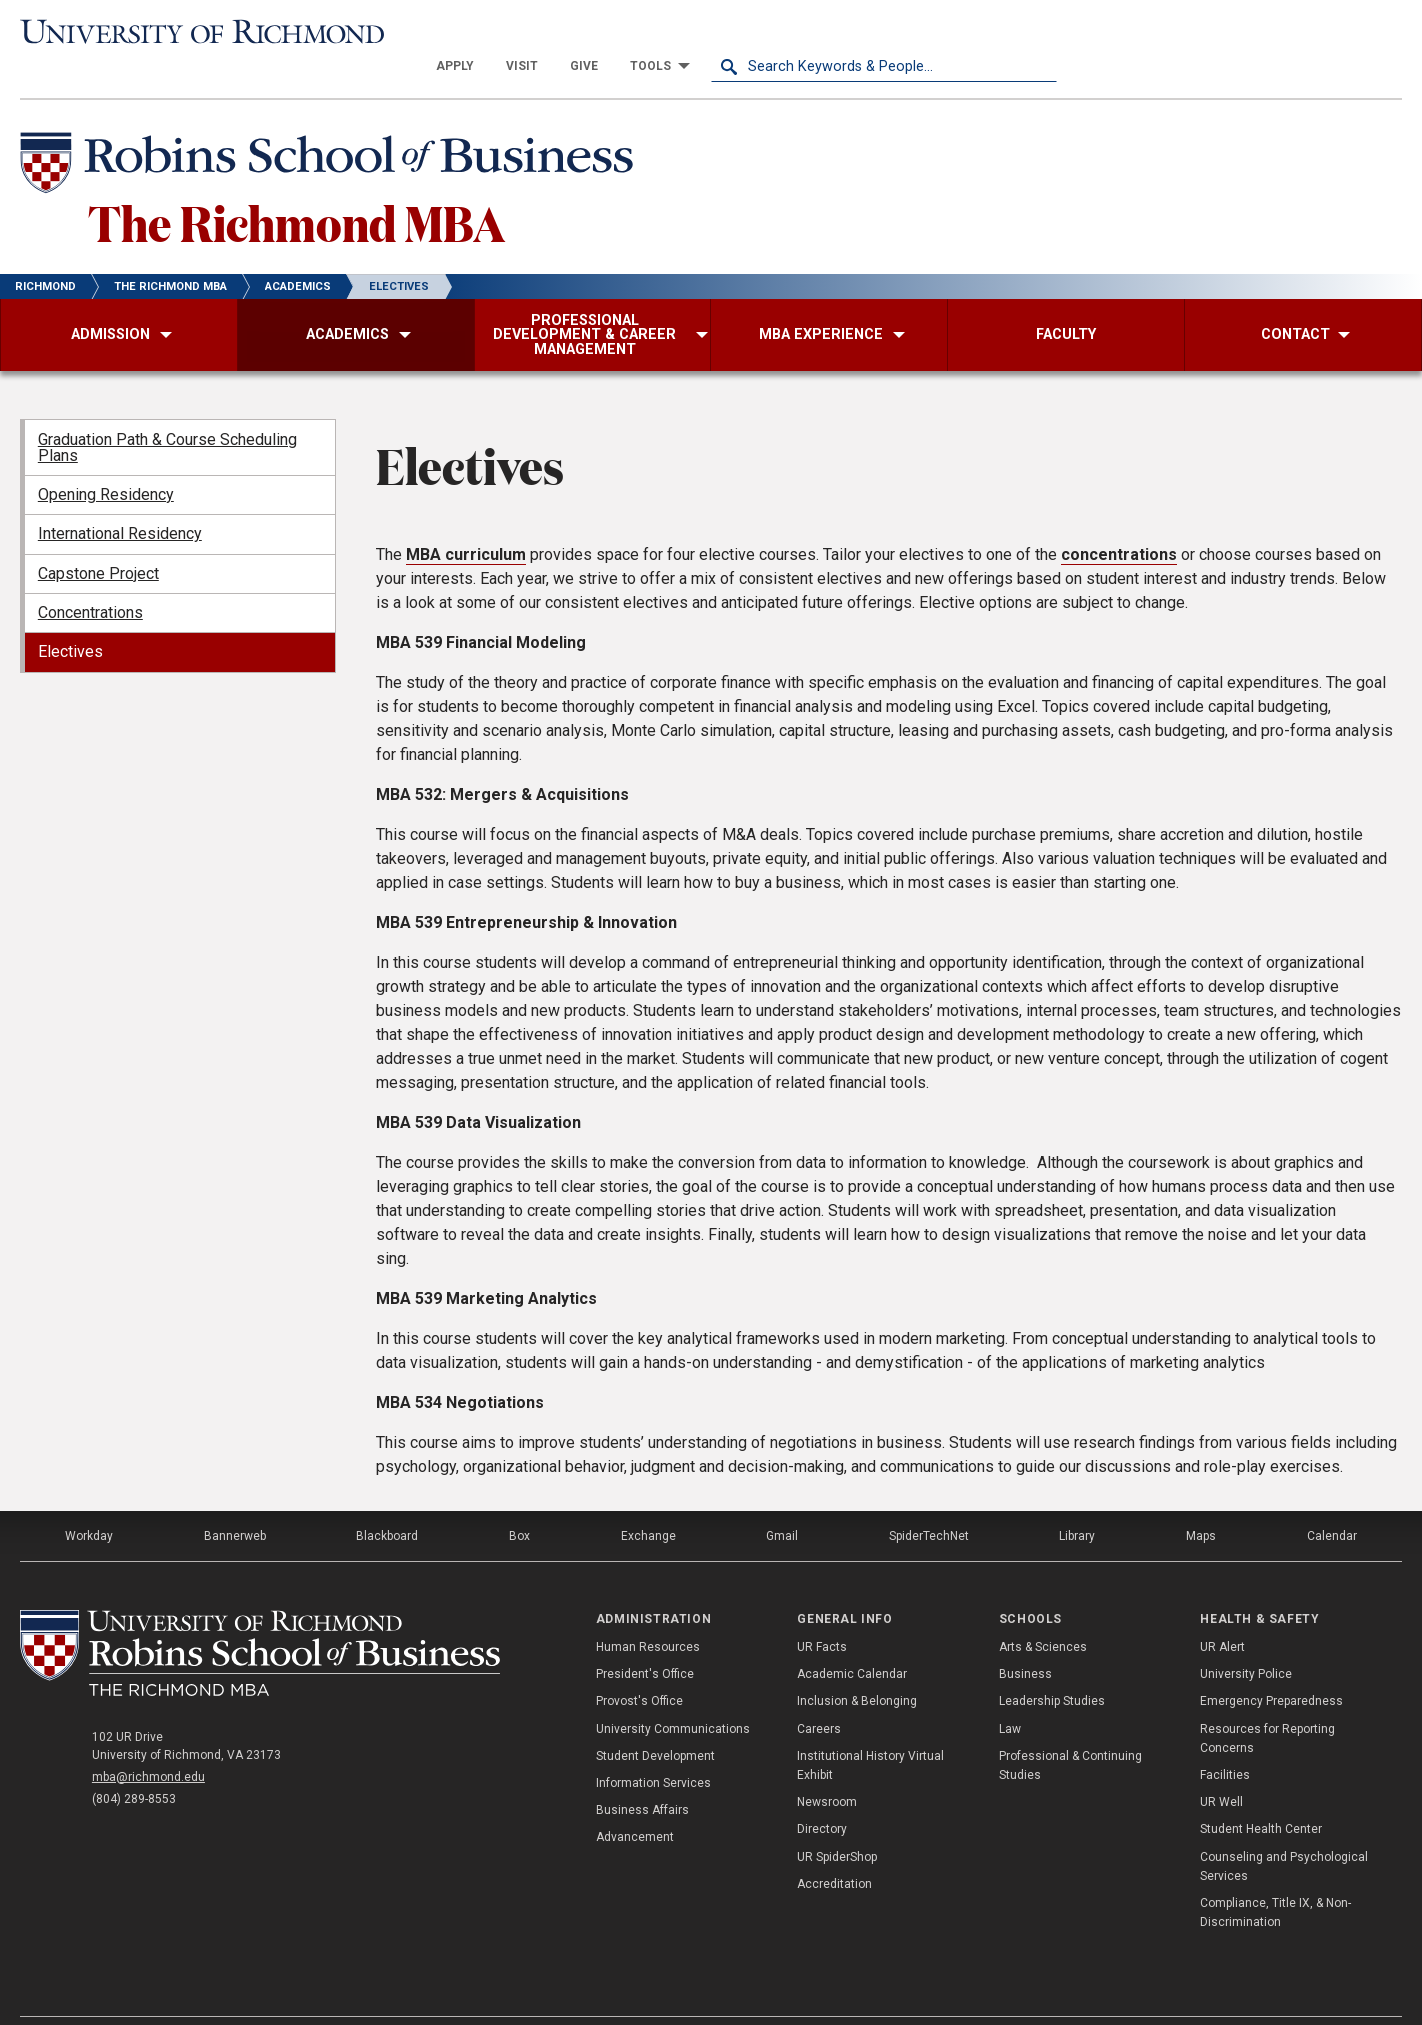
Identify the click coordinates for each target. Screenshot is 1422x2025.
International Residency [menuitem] (120, 499)
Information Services (653, 1749)
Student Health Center (1261, 1795)
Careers (819, 1695)
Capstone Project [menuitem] (98, 539)
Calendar (1332, 1502)
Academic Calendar (852, 1640)
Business (1025, 1640)
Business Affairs (642, 1776)
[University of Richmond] (193, 32)
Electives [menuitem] (70, 617)
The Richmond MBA (296, 188)
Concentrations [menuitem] (90, 578)
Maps (1201, 1502)
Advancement (635, 1803)
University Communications (673, 1695)
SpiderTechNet (929, 1502)
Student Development (655, 1722)
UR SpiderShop (837, 1823)
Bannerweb (235, 1502)
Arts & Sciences (1043, 1613)
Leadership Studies (1052, 1667)
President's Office (645, 1640)
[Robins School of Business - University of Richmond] (332, 132)
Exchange (648, 1502)
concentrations (1119, 520)
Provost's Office (639, 1667)
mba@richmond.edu (148, 1743)
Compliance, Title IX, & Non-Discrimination (1275, 1878)
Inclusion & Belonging (857, 1667)
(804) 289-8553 (134, 1765)
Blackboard (387, 1502)
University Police (1246, 1640)
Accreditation (834, 1850)
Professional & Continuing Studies (1070, 1731)
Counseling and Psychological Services (1284, 1832)
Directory (822, 1795)
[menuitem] (801, 32)
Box (519, 1502)
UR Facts (822, 1613)
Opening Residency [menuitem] (106, 460)
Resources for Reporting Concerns (1267, 1704)
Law (1010, 1695)
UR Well (1221, 1768)
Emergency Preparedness (1271, 1667)
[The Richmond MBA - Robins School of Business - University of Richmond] (260, 1619)
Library (1077, 1502)
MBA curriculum (466, 520)
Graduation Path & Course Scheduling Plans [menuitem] (167, 413)
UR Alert (1222, 1613)
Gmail (782, 1502)
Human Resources (648, 1613)
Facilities (1225, 1741)
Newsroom (827, 1768)
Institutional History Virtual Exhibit (870, 1731)
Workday (89, 1502)
